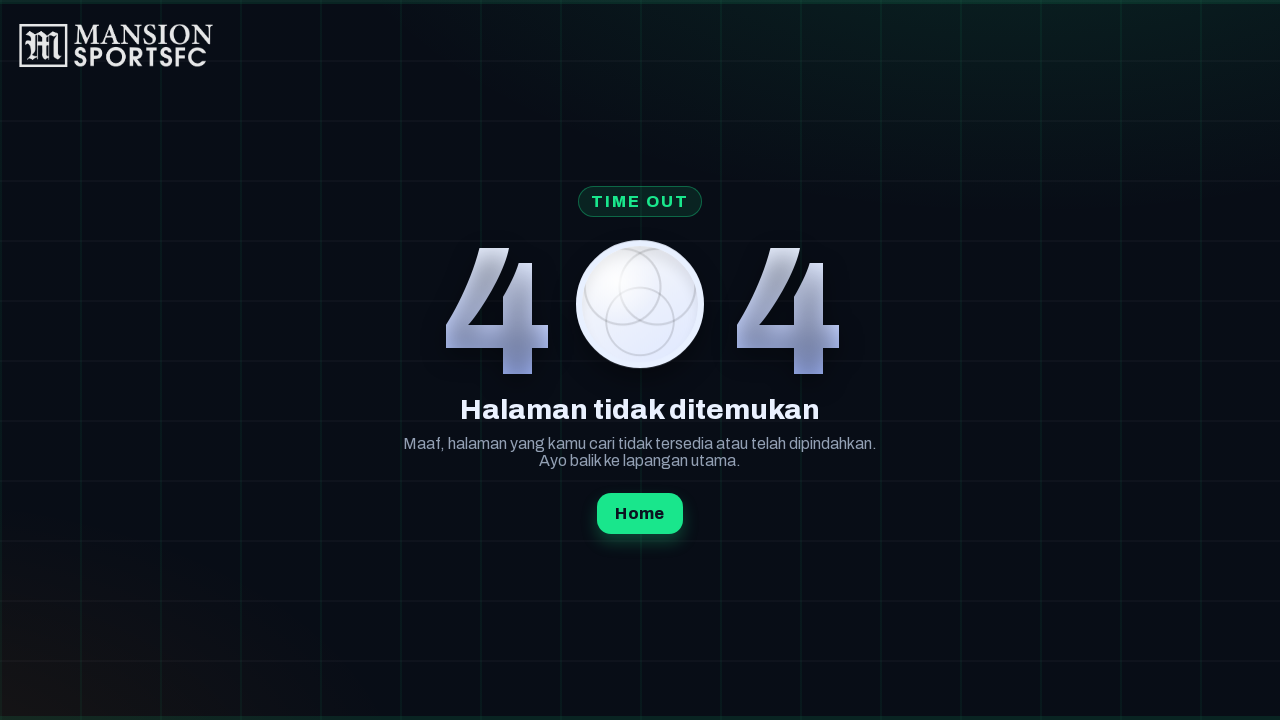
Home (639, 513)
